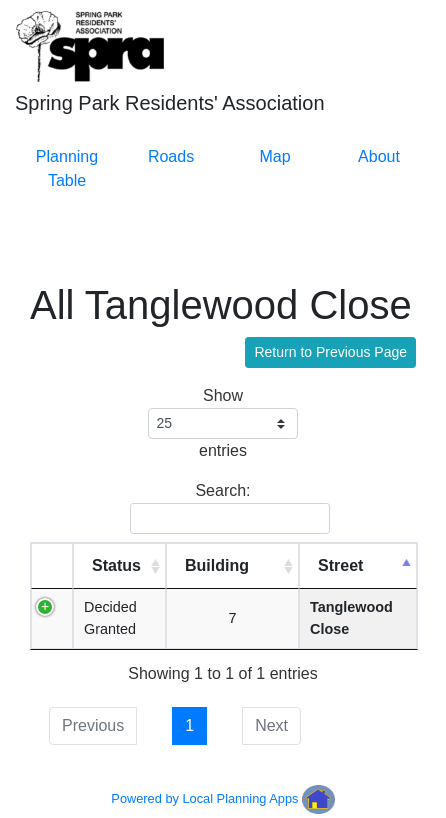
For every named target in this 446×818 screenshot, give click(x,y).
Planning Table (67, 168)
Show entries (223, 423)
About (379, 156)
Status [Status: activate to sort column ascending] (116, 565)
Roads (171, 156)
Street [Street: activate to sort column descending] (340, 565)
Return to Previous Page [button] (330, 352)
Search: (226, 508)
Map (274, 156)
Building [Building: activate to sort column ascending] (217, 565)
